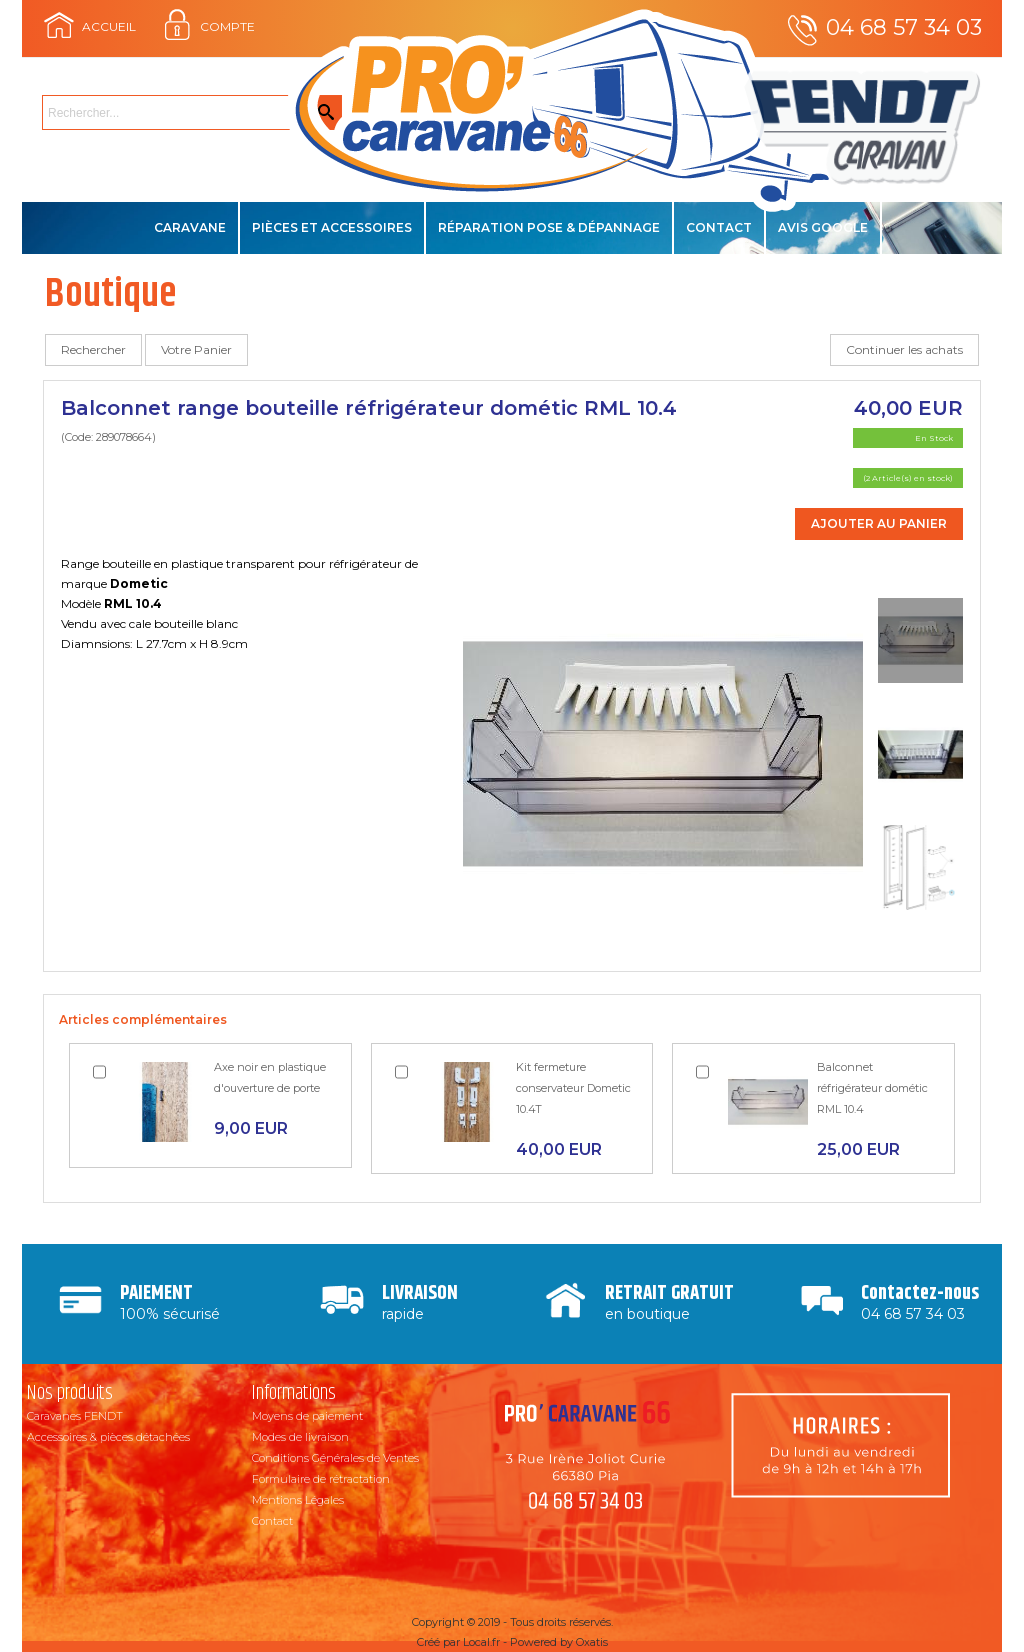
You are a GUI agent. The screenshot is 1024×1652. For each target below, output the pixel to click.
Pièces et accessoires (332, 227)
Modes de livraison (300, 1437)
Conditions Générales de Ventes (335, 1458)
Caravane (190, 227)
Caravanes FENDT (75, 1416)
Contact (719, 227)
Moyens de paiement (307, 1416)
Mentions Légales (298, 1500)
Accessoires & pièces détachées (108, 1437)
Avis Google (823, 227)
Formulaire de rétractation (321, 1479)
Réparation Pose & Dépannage (549, 227)
